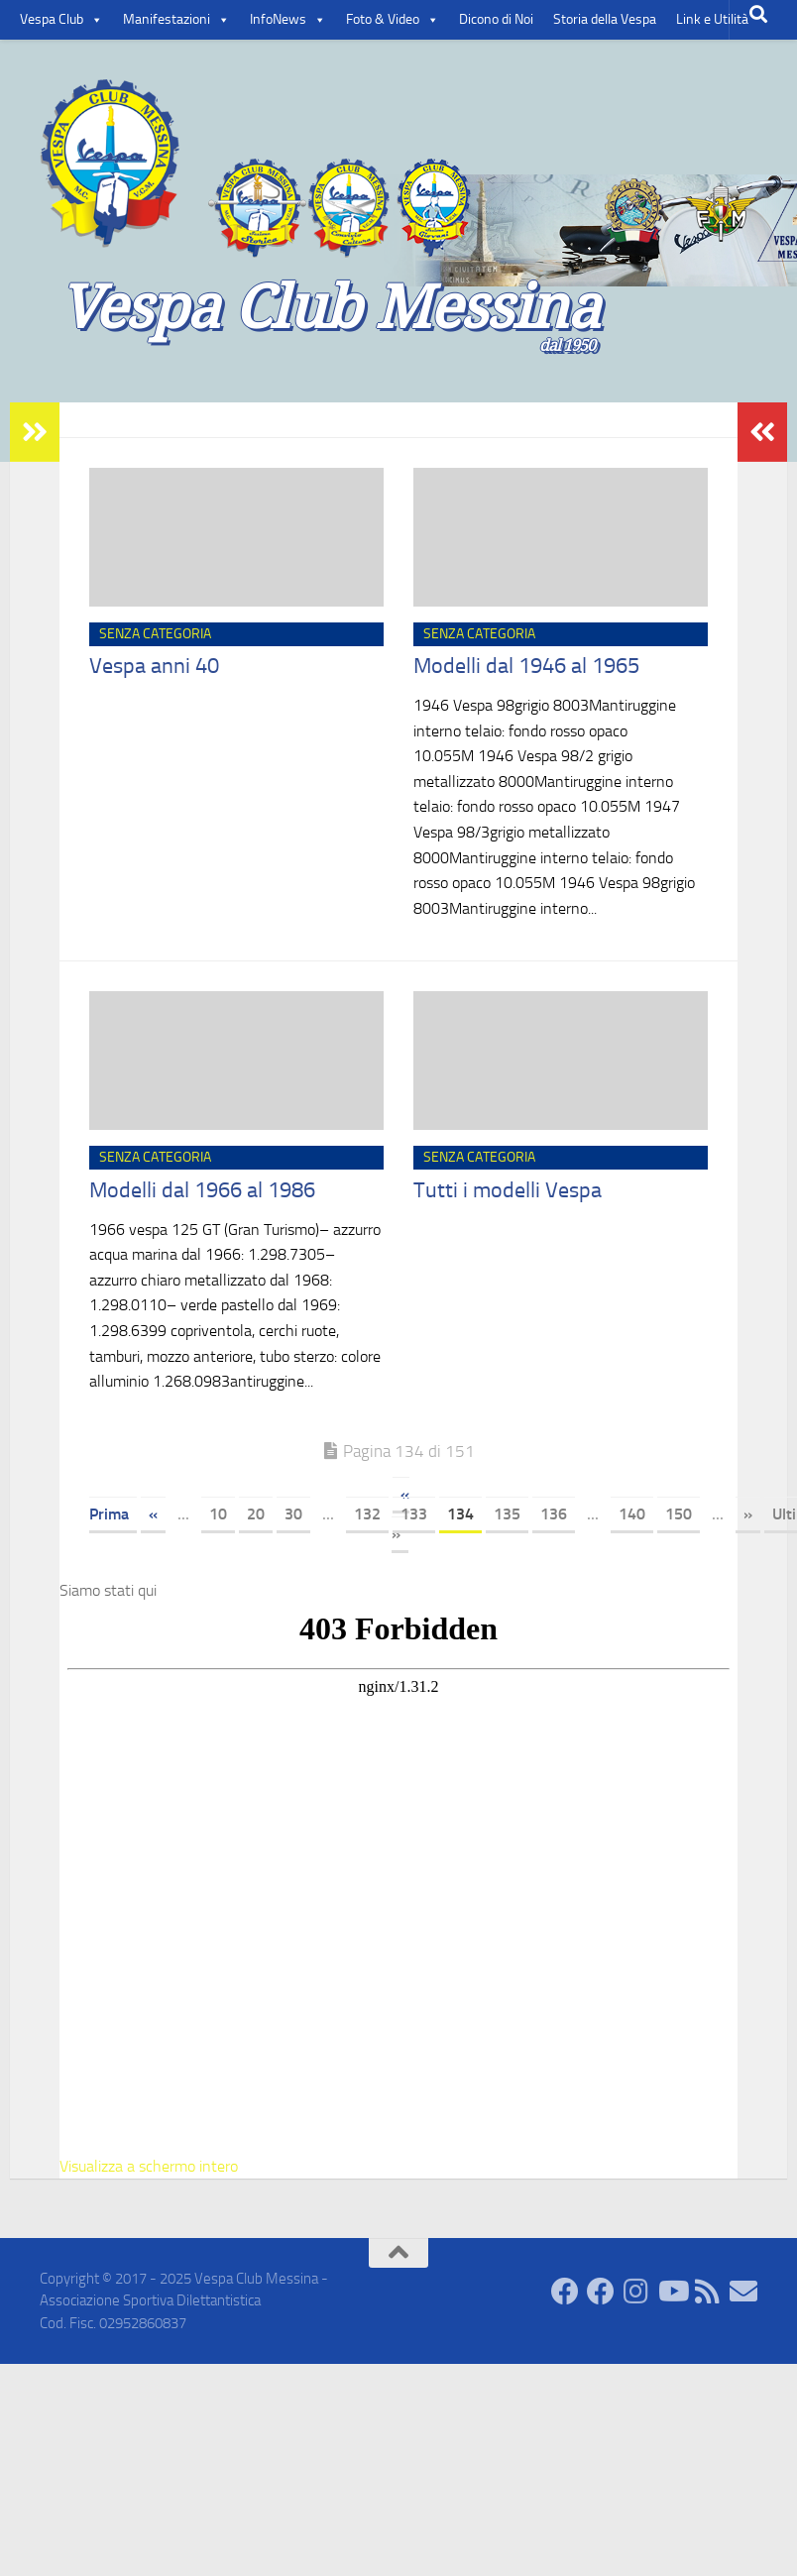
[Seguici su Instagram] (636, 2291)
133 (413, 1514)
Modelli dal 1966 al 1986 (202, 1190)
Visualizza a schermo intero (148, 2166)
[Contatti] (743, 2291)
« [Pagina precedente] (153, 1514)
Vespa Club (61, 20)
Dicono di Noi (496, 19)
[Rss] (708, 2291)
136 (553, 1514)
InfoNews (288, 20)
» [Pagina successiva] (747, 1514)
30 (293, 1514)
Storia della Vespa (604, 19)
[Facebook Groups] (601, 2291)
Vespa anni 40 (154, 666)
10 (218, 1514)
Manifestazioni (176, 20)
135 (507, 1514)
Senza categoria (155, 633)
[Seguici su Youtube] (672, 2291)
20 (256, 1514)
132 (367, 1514)
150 (678, 1514)
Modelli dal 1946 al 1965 (526, 666)
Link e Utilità (712, 19)
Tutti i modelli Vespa (507, 1190)
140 (632, 1514)
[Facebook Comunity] (565, 2291)
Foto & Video (392, 20)
